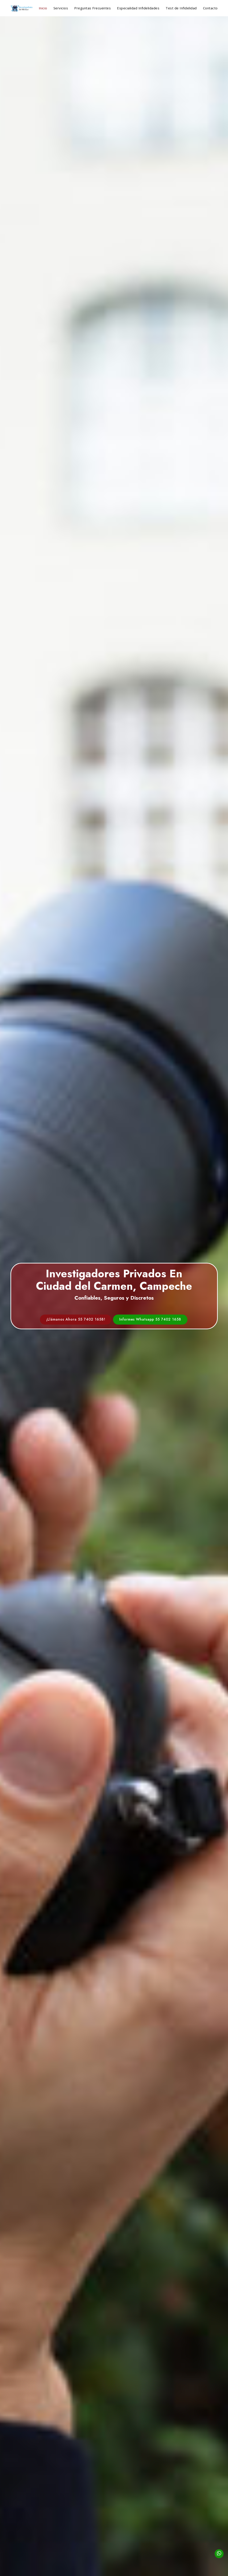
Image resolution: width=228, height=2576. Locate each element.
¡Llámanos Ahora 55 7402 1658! (75, 1319)
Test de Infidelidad (181, 8)
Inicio (43, 8)
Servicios (60, 8)
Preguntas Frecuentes (92, 8)
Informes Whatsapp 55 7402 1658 (150, 1319)
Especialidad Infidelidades (138, 8)
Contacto (210, 8)
